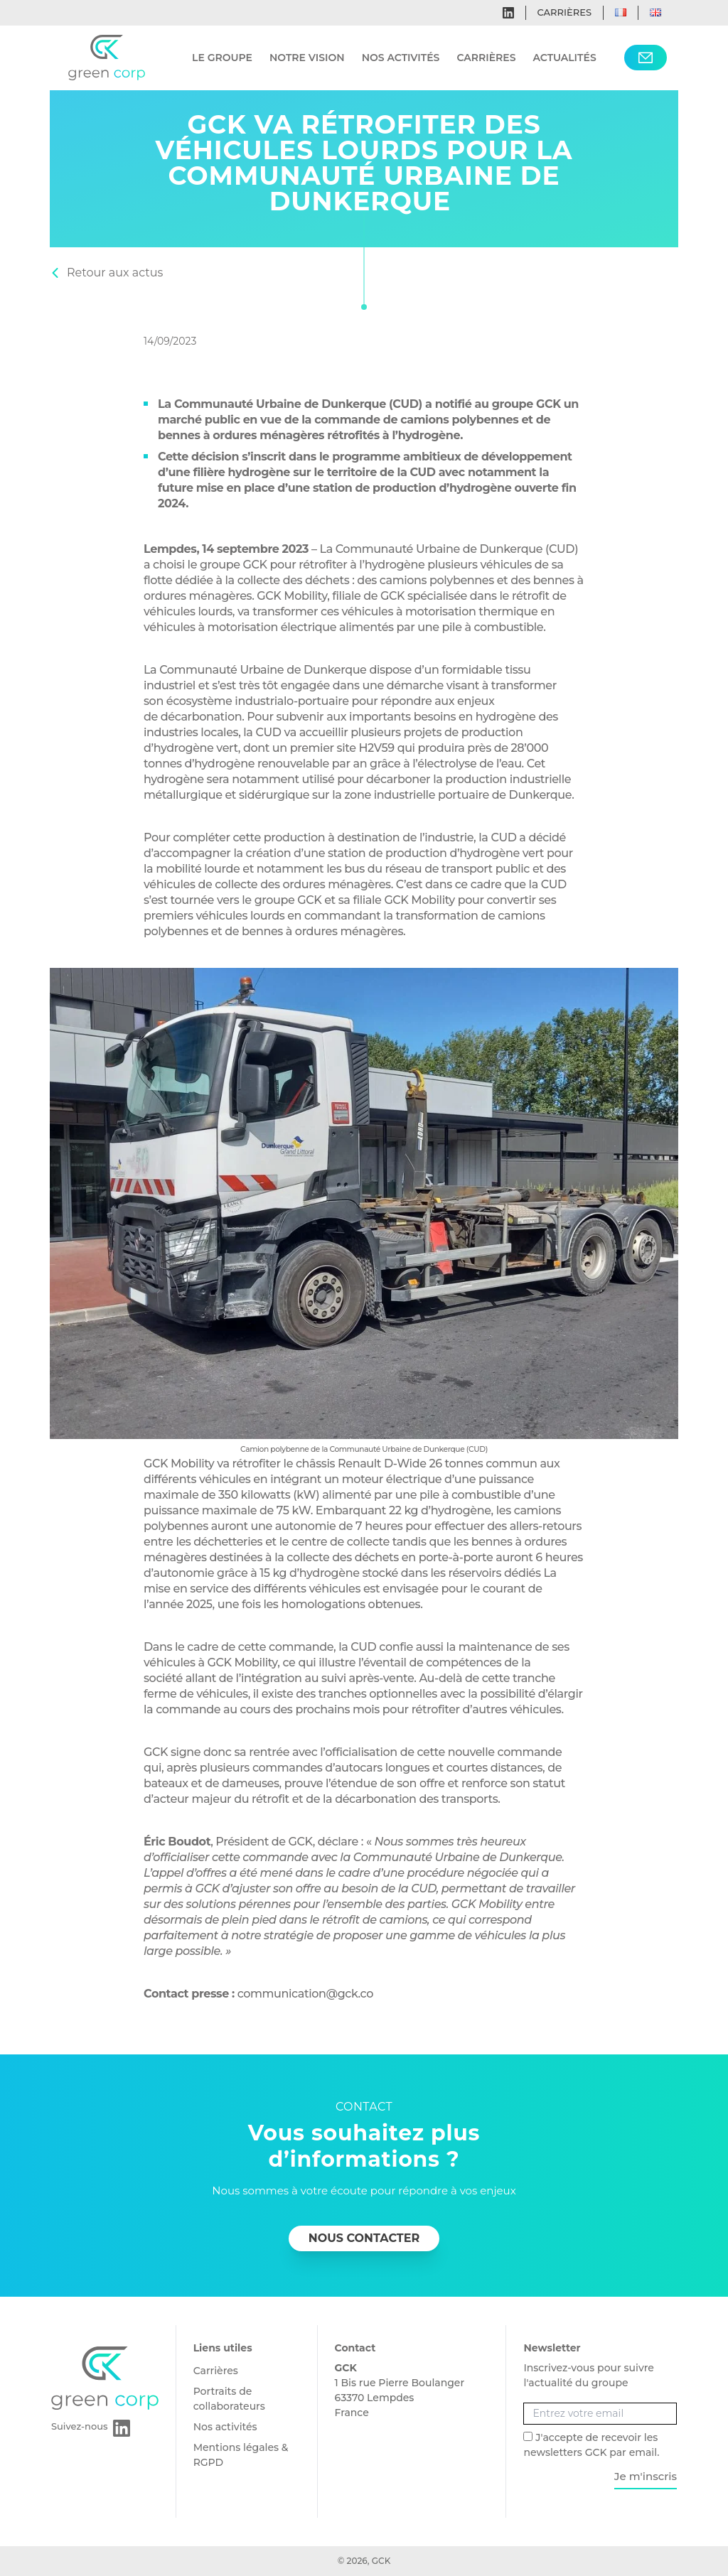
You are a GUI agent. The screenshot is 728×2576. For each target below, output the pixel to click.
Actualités (564, 57)
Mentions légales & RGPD (241, 2455)
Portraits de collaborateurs (229, 2399)
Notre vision (307, 57)
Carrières (564, 12)
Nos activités (401, 57)
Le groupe (222, 57)
